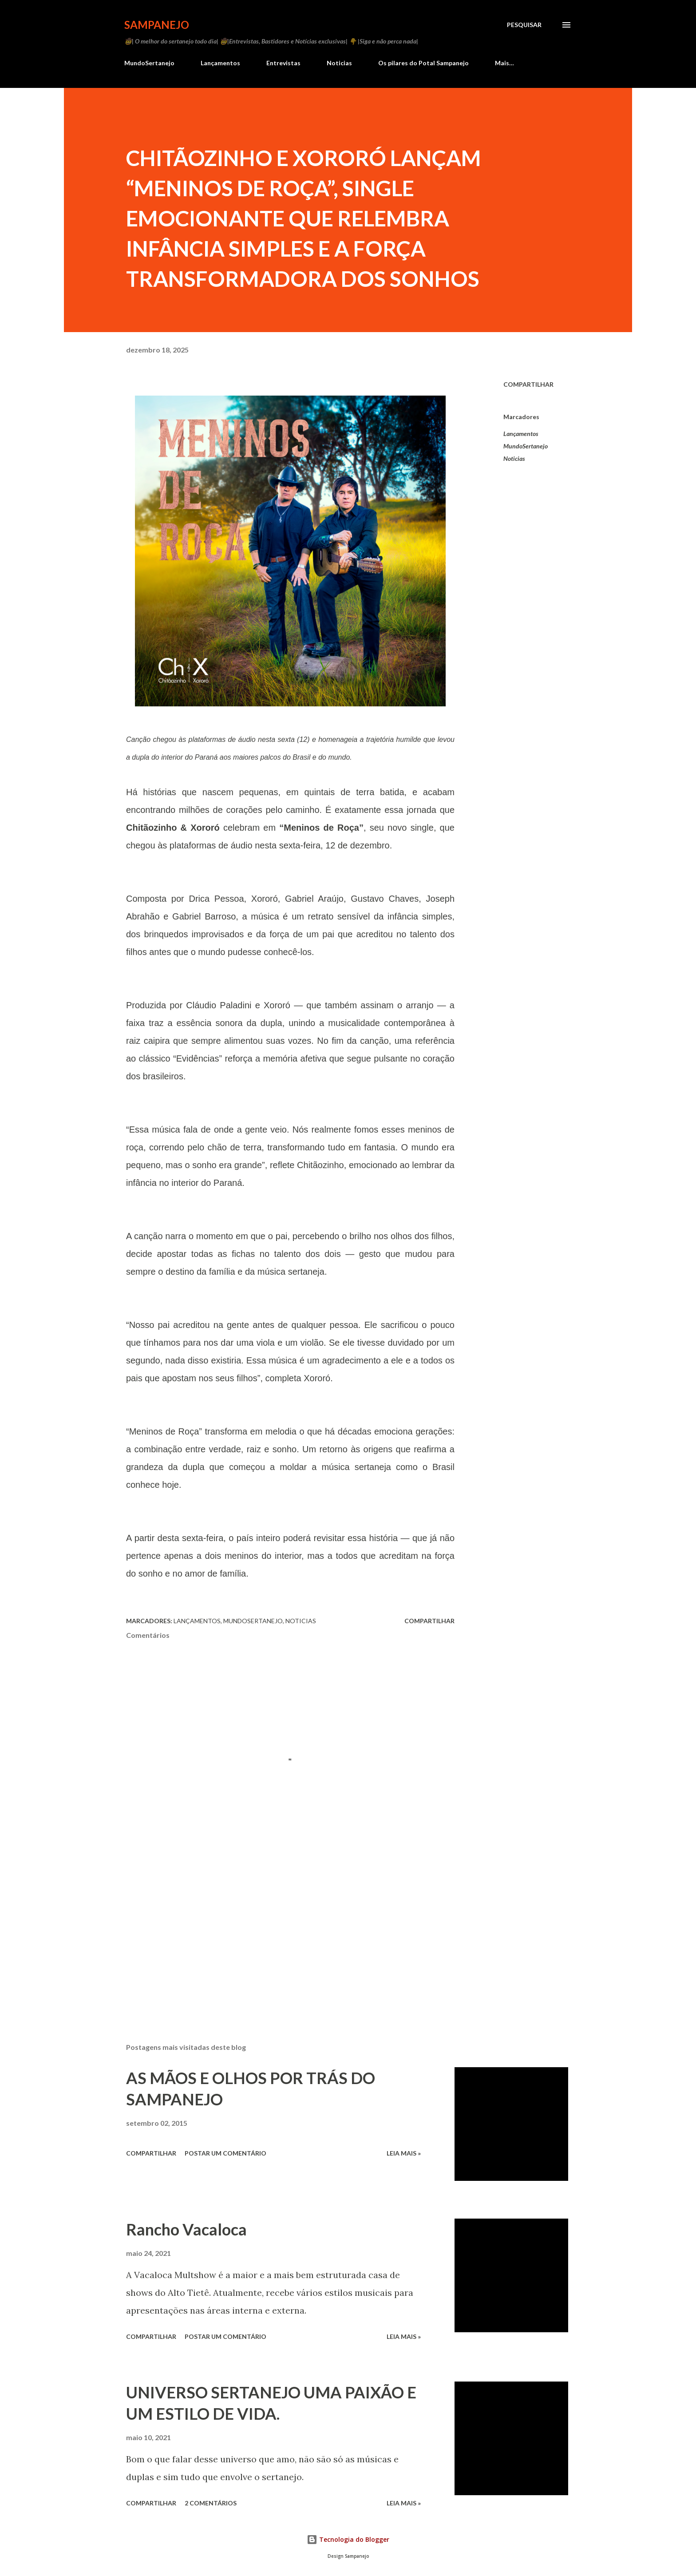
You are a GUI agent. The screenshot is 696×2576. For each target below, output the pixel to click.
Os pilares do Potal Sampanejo (423, 63)
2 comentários (211, 2503)
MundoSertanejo (149, 63)
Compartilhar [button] (528, 384)
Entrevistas (283, 63)
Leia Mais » (404, 2153)
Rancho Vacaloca (186, 2229)
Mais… (504, 63)
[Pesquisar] (524, 25)
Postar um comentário (225, 2153)
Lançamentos (220, 63)
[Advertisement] (276, 1932)
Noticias (339, 63)
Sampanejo (156, 24)
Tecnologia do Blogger (348, 2539)
